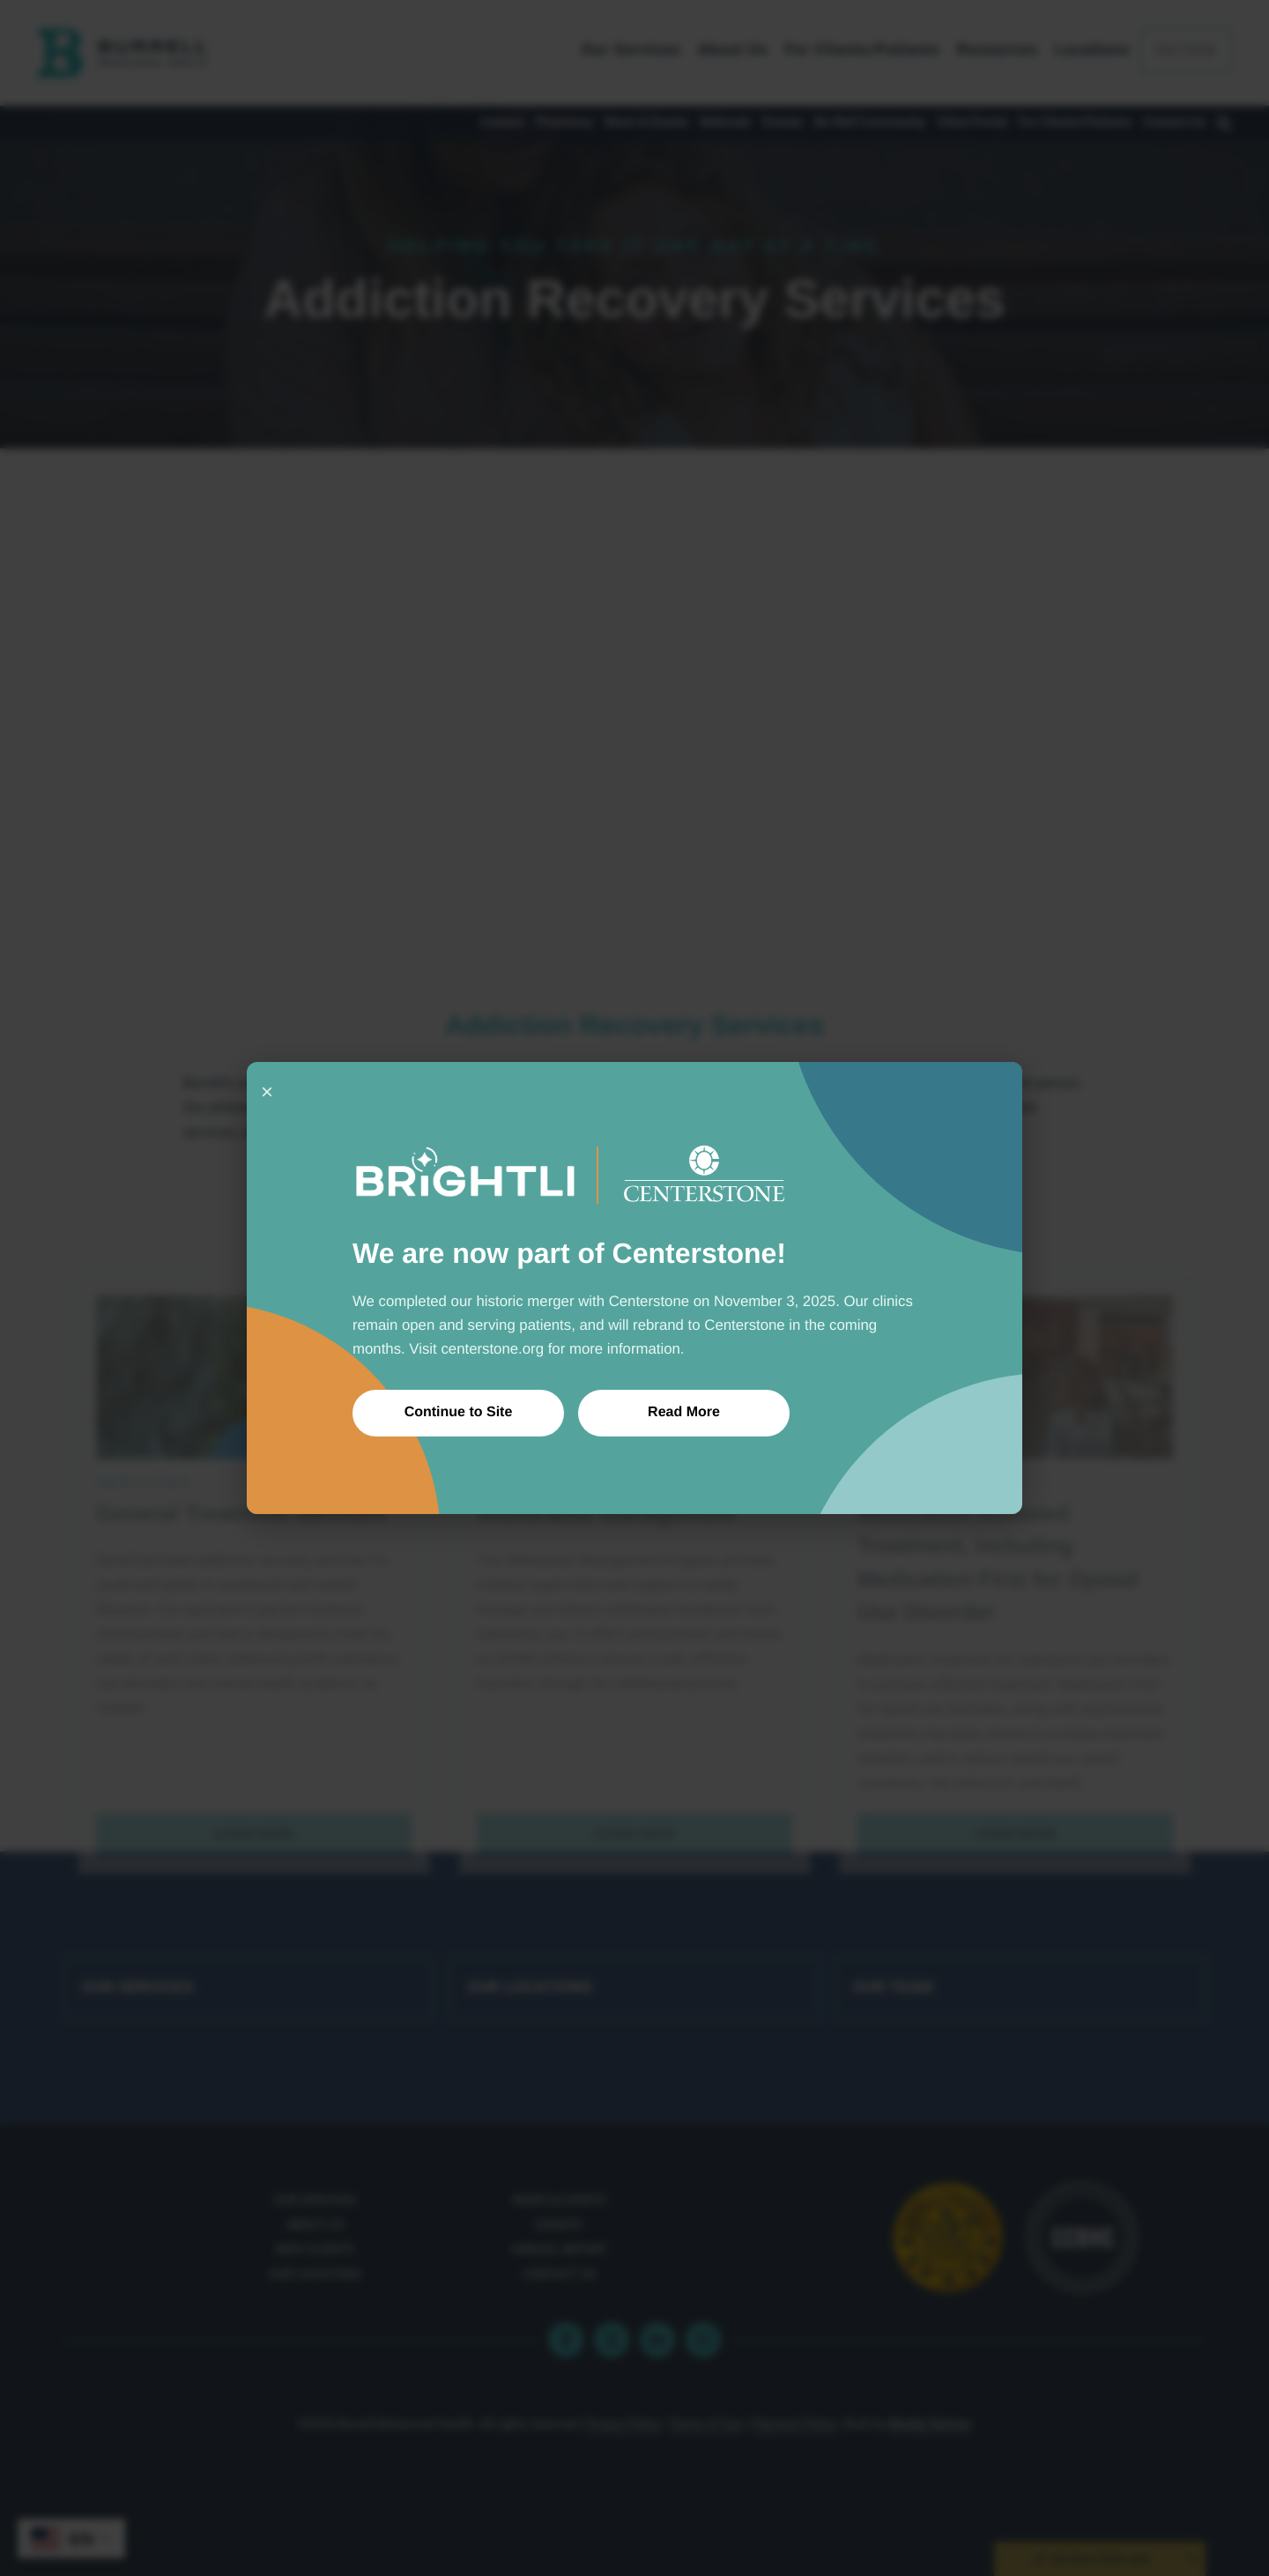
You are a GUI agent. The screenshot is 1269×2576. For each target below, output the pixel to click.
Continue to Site (458, 1412)
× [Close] (267, 1091)
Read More (684, 1412)
